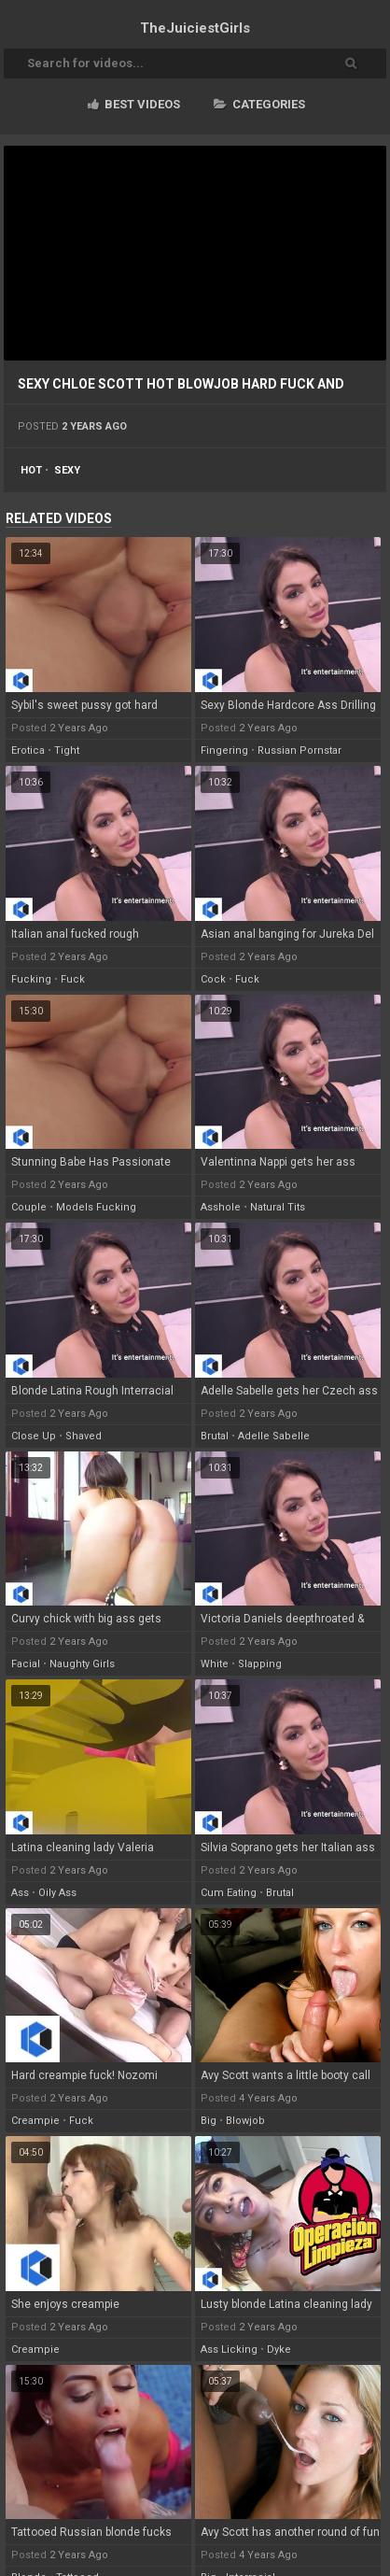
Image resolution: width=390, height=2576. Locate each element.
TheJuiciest (195, 28)
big (208, 2121)
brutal (215, 1436)
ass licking (229, 2349)
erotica (28, 750)
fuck (73, 979)
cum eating (229, 1893)
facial (25, 1664)
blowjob (245, 2121)
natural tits (277, 1207)
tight (66, 750)
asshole (221, 1207)
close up (33, 1436)
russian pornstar (299, 750)
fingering (224, 750)
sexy (67, 470)
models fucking (96, 1207)
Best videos (134, 104)
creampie (35, 2121)
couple (29, 1207)
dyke (279, 2349)
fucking (31, 979)
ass (20, 1893)
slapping (260, 1664)
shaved (83, 1436)
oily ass (57, 1893)
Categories (259, 104)
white (215, 1664)
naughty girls (82, 1664)
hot (31, 470)
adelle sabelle (274, 1436)
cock (213, 979)
